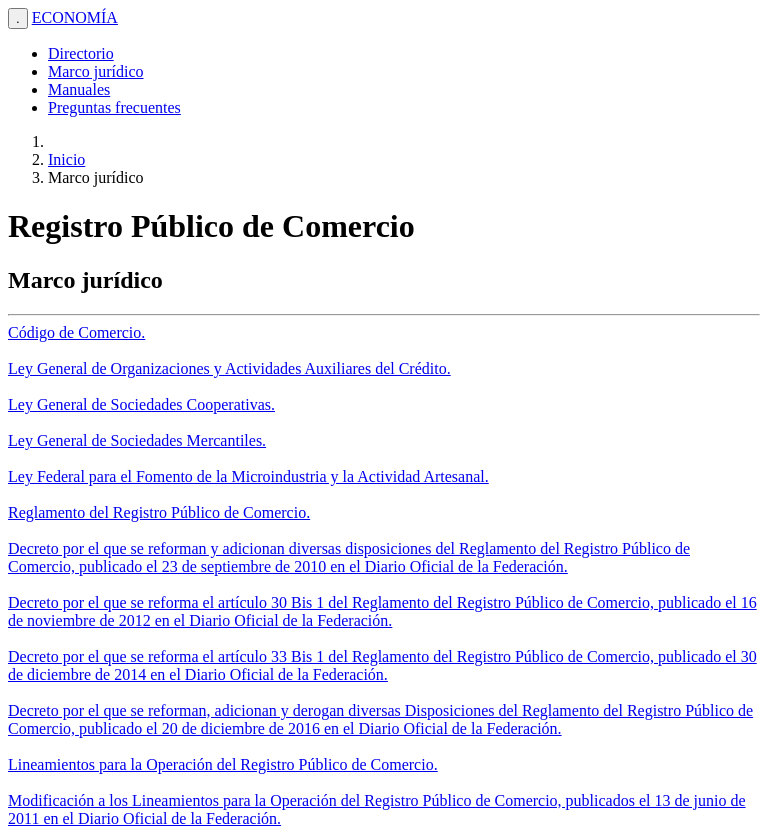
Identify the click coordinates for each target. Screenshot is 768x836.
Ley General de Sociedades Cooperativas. (141, 404)
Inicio (66, 159)
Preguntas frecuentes (114, 107)
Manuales (79, 89)
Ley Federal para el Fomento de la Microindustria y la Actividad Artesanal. (248, 476)
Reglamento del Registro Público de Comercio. (159, 512)
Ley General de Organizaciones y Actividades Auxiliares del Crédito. (229, 368)
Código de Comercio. (76, 332)
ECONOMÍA (75, 17)
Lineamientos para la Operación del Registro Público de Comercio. (223, 764)
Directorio (81, 53)
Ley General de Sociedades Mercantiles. (137, 440)
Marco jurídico (96, 71)
